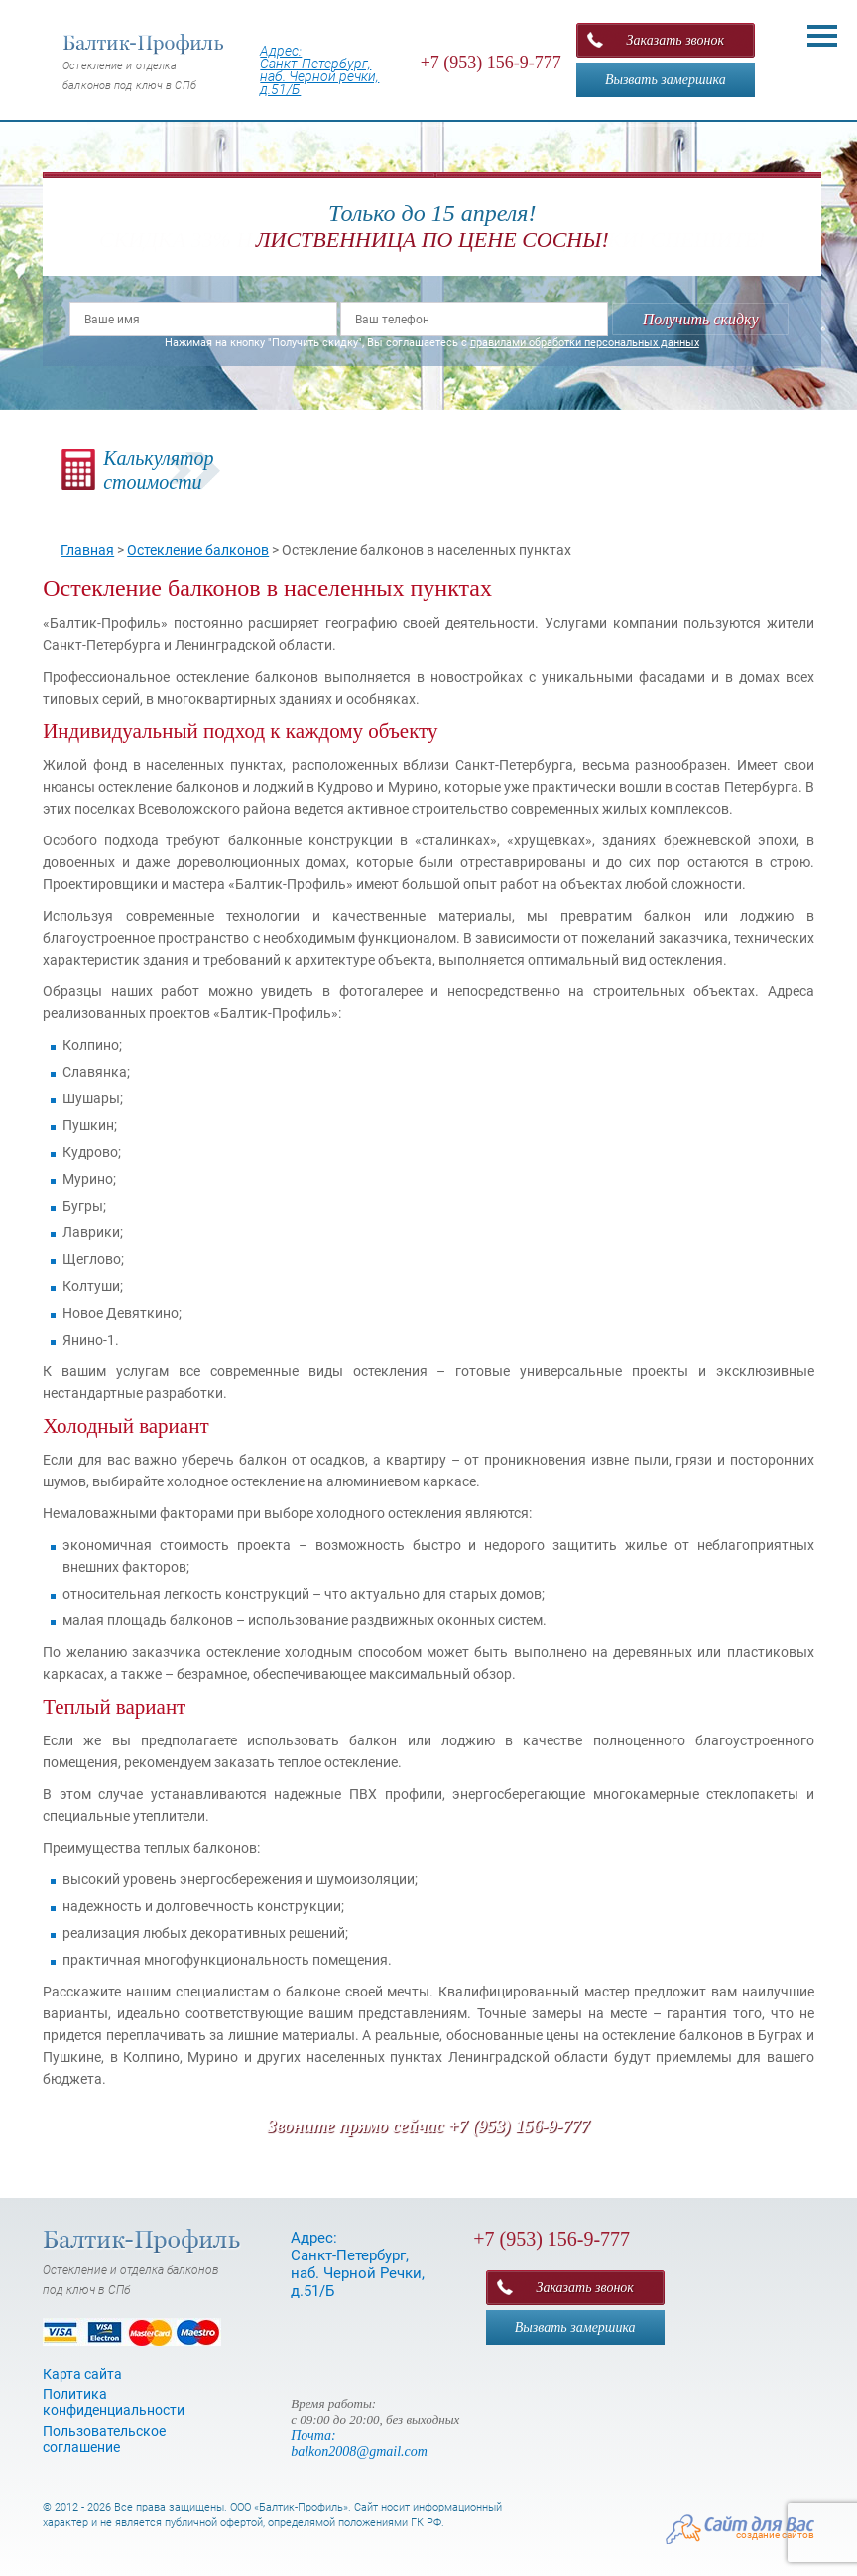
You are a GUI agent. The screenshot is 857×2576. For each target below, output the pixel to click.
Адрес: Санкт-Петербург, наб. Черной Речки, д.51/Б (358, 2264)
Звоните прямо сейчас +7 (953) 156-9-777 (428, 2126)
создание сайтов (775, 2534)
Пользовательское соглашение (104, 2439)
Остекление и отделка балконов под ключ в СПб (143, 62)
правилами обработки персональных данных (584, 342)
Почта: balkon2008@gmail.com (359, 2443)
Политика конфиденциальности (113, 2402)
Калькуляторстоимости (158, 470)
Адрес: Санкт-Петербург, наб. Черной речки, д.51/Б (319, 70)
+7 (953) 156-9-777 (491, 62)
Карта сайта (82, 2374)
